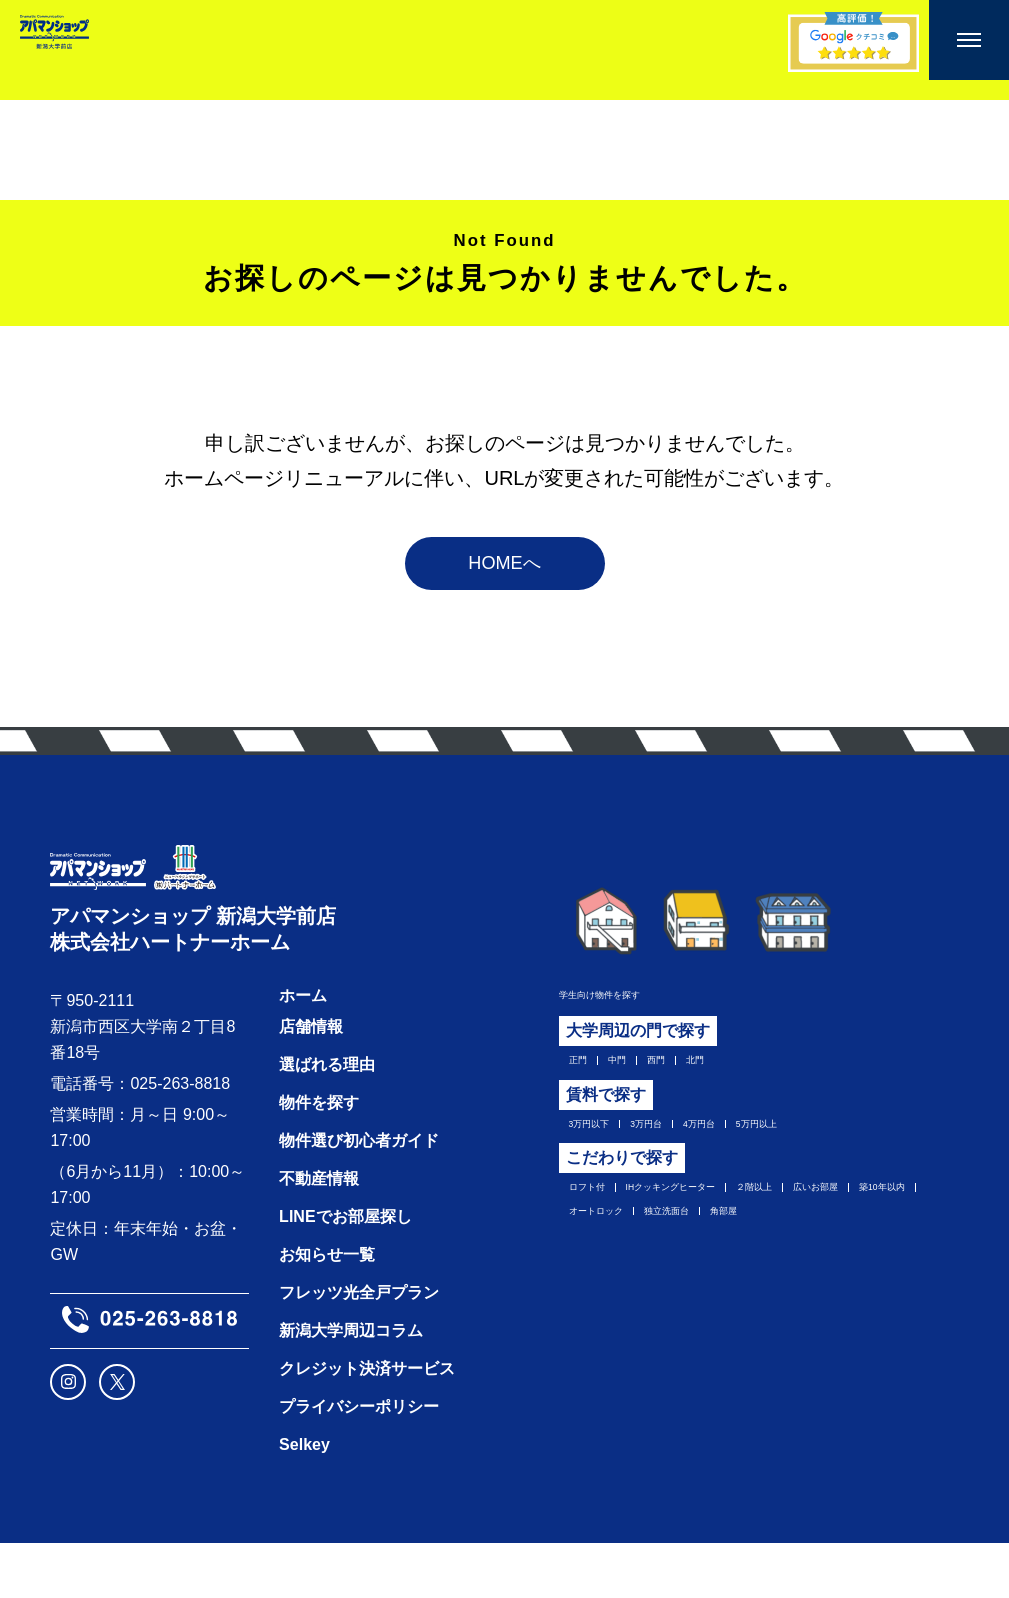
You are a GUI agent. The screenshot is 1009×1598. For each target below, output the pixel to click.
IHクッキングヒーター (734, 1222)
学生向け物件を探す (631, 1008)
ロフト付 (601, 1222)
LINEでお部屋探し (345, 1271)
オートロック (820, 1253)
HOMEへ (505, 576)
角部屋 (694, 1284)
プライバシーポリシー (359, 1461)
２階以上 (867, 1222)
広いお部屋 (609, 1253)
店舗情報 (311, 1081)
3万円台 (690, 1151)
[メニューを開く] (969, 40)
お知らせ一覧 (327, 1309)
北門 (744, 1080)
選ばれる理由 (327, 1119)
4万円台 (768, 1151)
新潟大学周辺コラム (351, 1385)
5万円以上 (854, 1151)
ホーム (303, 1050)
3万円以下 (605, 1151)
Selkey (304, 1499)
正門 (585, 1080)
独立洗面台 (609, 1284)
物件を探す (319, 1157)
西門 (691, 1080)
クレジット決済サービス (367, 1423)
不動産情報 (319, 1233)
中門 (638, 1080)
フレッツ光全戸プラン (359, 1347)
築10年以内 (711, 1253)
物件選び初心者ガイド (359, 1195)
